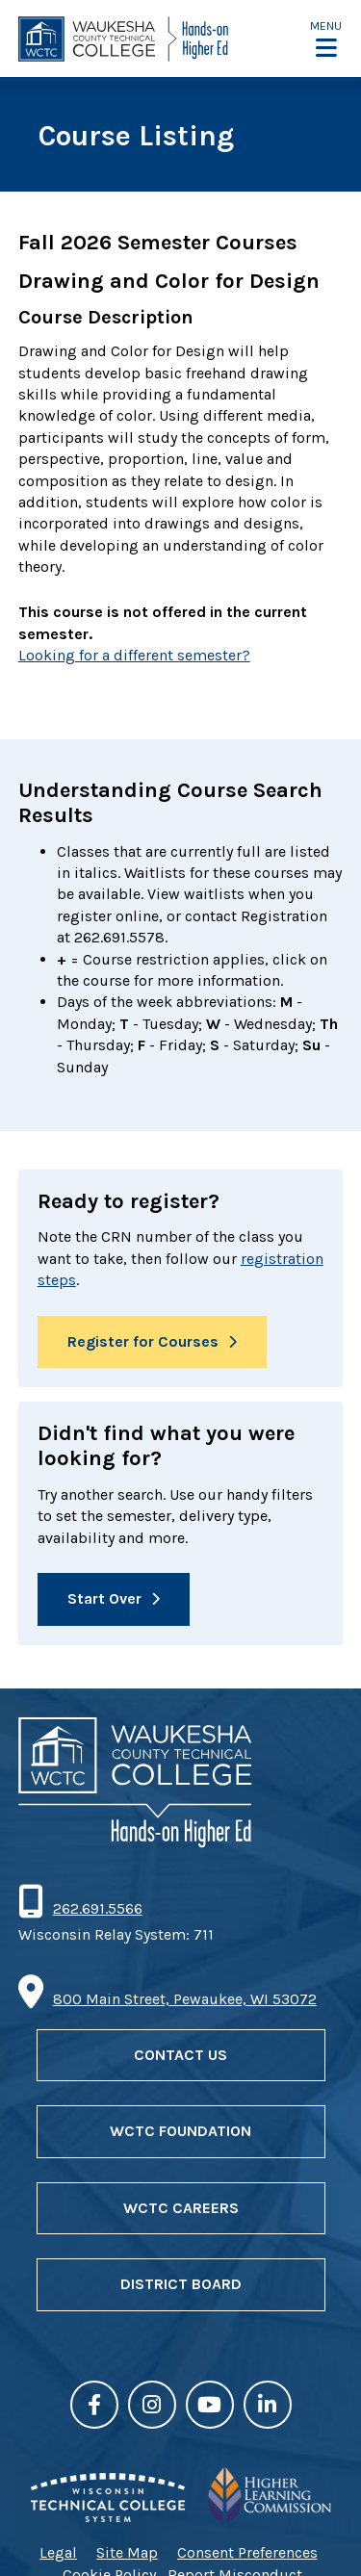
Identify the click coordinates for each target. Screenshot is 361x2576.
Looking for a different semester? (134, 655)
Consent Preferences (247, 2552)
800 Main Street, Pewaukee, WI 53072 (185, 1999)
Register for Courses (143, 1341)
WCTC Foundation (180, 2131)
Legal (58, 2552)
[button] (325, 39)
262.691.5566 (97, 1908)
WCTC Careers (181, 2208)
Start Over (104, 1598)
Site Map (127, 2552)
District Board (181, 2284)
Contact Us (180, 2055)
